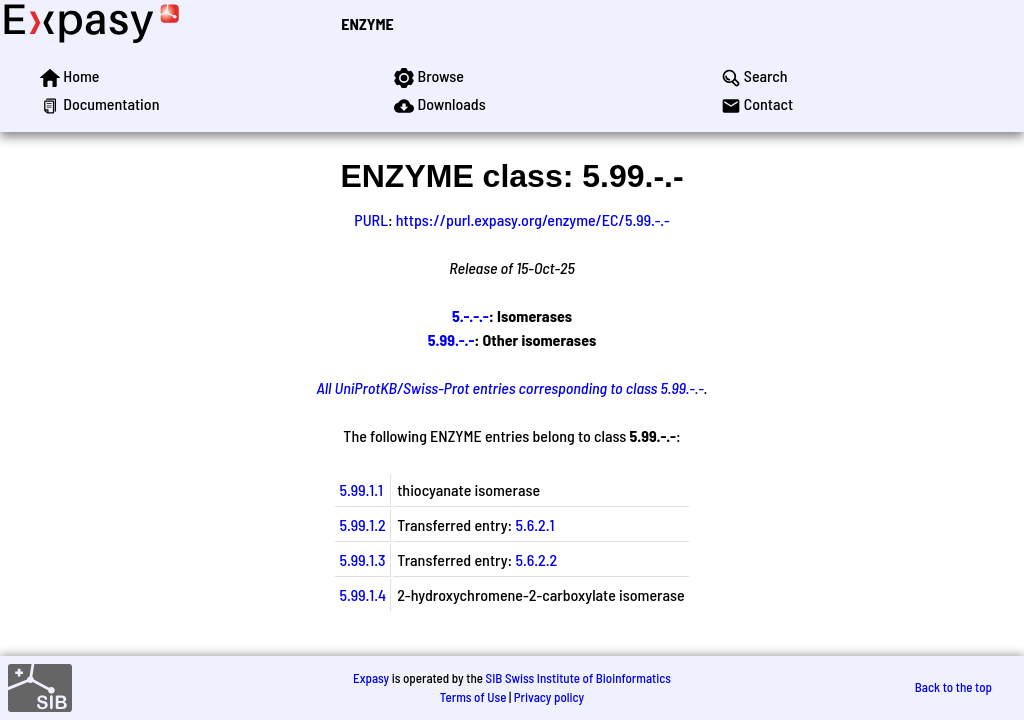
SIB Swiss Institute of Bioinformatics (578, 678)
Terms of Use (473, 697)
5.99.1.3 (362, 559)
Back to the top (953, 687)
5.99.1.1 (361, 489)
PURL (371, 219)
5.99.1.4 (362, 594)
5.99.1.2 (362, 524)
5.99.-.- (451, 339)
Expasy (371, 678)
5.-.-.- (470, 315)
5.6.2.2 (536, 559)
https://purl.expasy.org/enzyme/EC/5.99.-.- (533, 219)
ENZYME (367, 23)
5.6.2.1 (534, 524)
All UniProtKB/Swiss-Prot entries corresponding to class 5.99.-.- (510, 387)
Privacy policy (549, 697)
